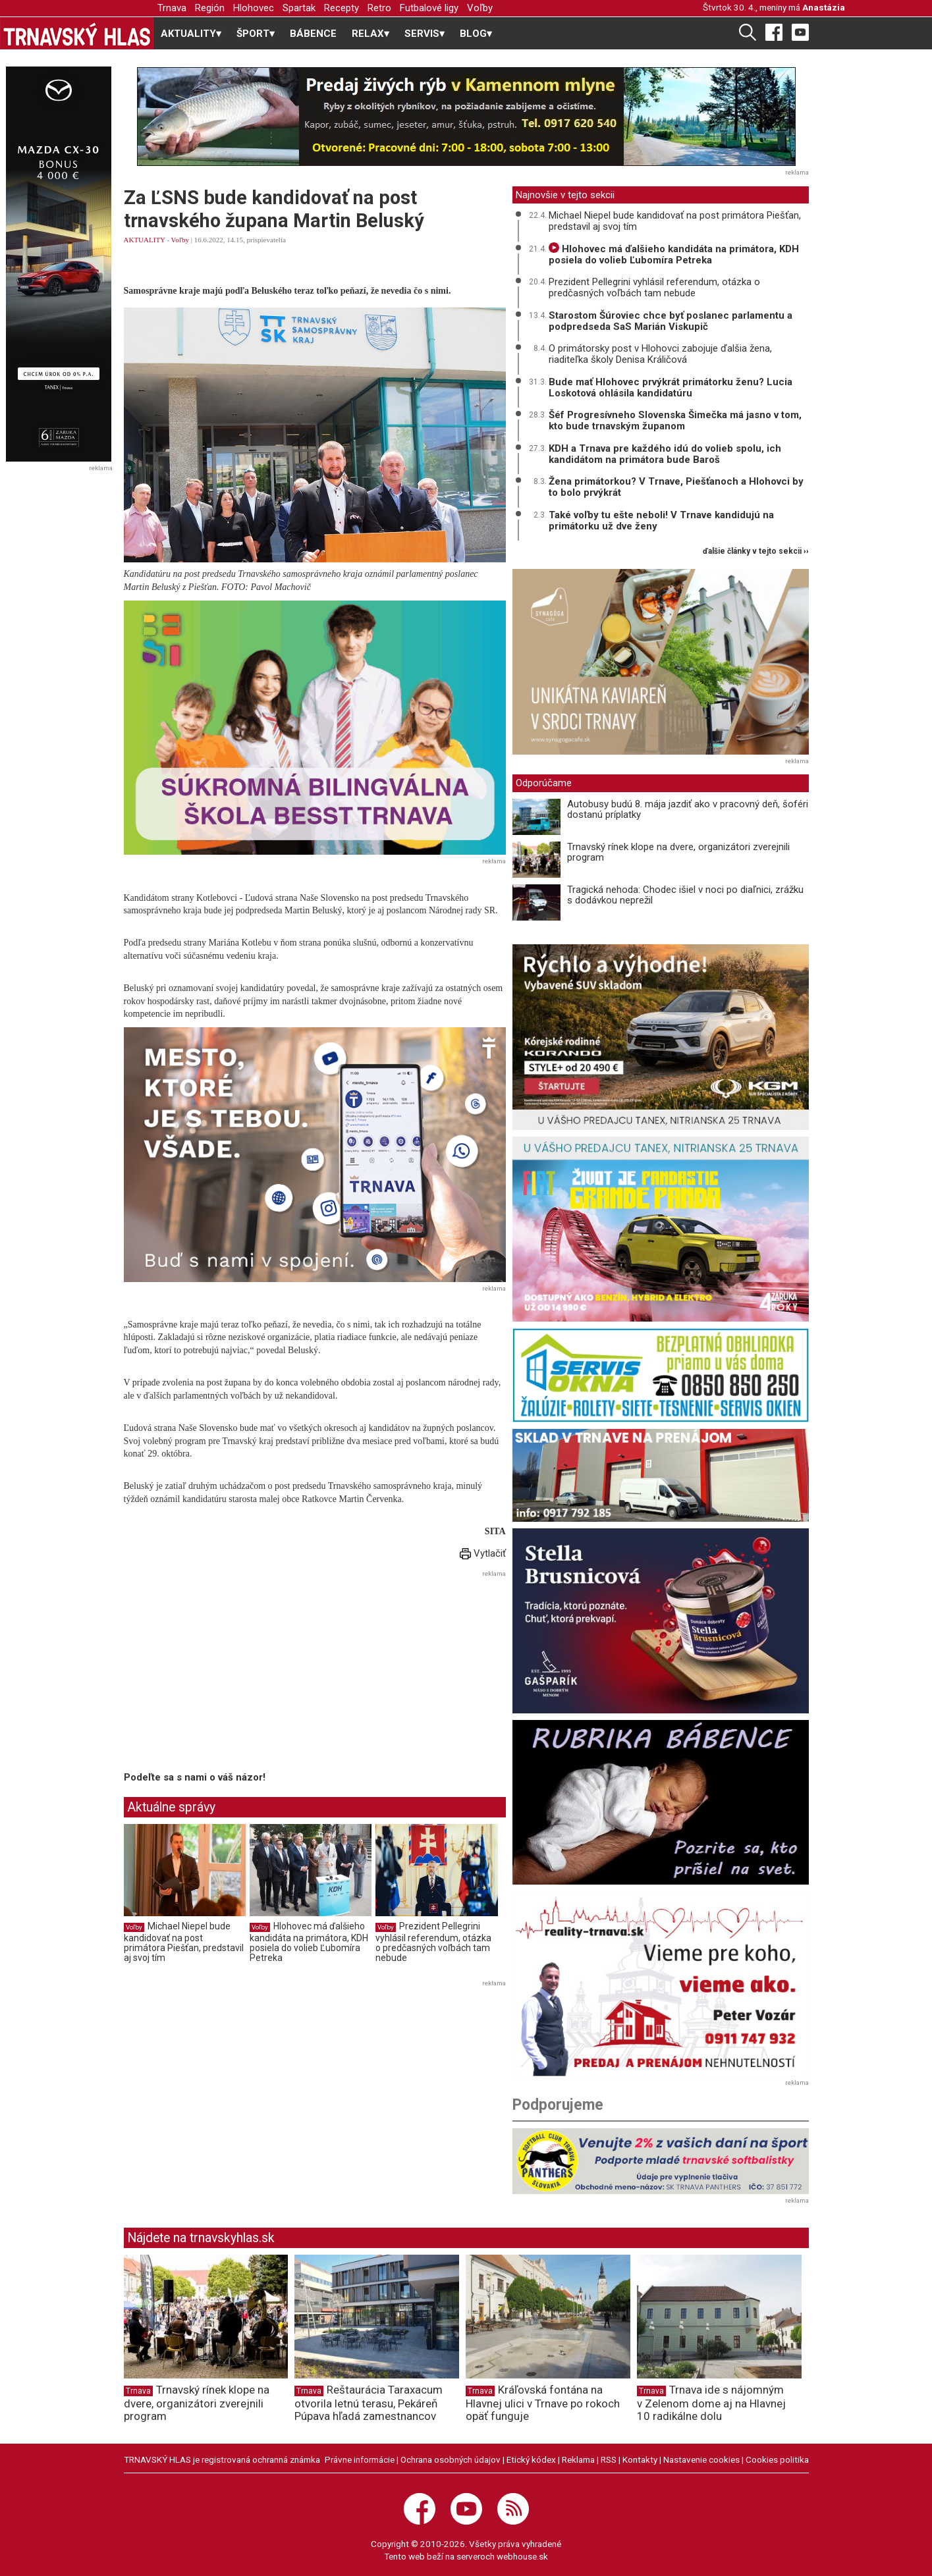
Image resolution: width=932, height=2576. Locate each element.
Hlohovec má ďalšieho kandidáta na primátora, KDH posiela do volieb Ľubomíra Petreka (309, 1942)
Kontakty (639, 2459)
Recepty (341, 8)
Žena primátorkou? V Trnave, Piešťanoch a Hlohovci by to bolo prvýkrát (676, 486)
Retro (379, 8)
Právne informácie (360, 2459)
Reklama (578, 2459)
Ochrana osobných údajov (450, 2459)
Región (210, 8)
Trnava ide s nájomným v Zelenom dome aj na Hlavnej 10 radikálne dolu (711, 2403)
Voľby (480, 8)
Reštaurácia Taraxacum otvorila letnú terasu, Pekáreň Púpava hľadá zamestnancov (368, 2403)
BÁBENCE (313, 34)
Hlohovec (253, 8)
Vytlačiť (483, 1553)
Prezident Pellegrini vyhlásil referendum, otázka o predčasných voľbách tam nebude (433, 1942)
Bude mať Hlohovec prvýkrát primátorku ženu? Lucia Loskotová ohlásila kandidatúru (670, 387)
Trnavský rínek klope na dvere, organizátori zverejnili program (678, 852)
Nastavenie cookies (701, 2459)
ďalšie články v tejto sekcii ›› (756, 551)
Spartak (299, 8)
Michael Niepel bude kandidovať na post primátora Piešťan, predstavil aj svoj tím (184, 1942)
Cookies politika (777, 2459)
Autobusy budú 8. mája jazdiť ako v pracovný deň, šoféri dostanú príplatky (687, 809)
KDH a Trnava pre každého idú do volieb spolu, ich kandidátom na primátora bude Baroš (665, 454)
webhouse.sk (522, 2556)
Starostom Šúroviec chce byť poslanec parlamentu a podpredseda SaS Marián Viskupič (670, 321)
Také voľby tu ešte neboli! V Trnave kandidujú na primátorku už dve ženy (661, 520)
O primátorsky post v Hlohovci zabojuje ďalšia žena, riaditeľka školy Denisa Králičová (660, 353)
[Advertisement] (234, 1673)
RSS (609, 2459)
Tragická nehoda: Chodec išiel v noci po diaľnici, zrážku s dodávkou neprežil (685, 895)
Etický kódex (531, 2459)
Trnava (171, 8)
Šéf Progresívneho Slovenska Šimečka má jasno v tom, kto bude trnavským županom (675, 420)
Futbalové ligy (429, 8)
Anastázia (823, 7)
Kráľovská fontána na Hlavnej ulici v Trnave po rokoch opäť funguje (543, 2403)
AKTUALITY (144, 240)
